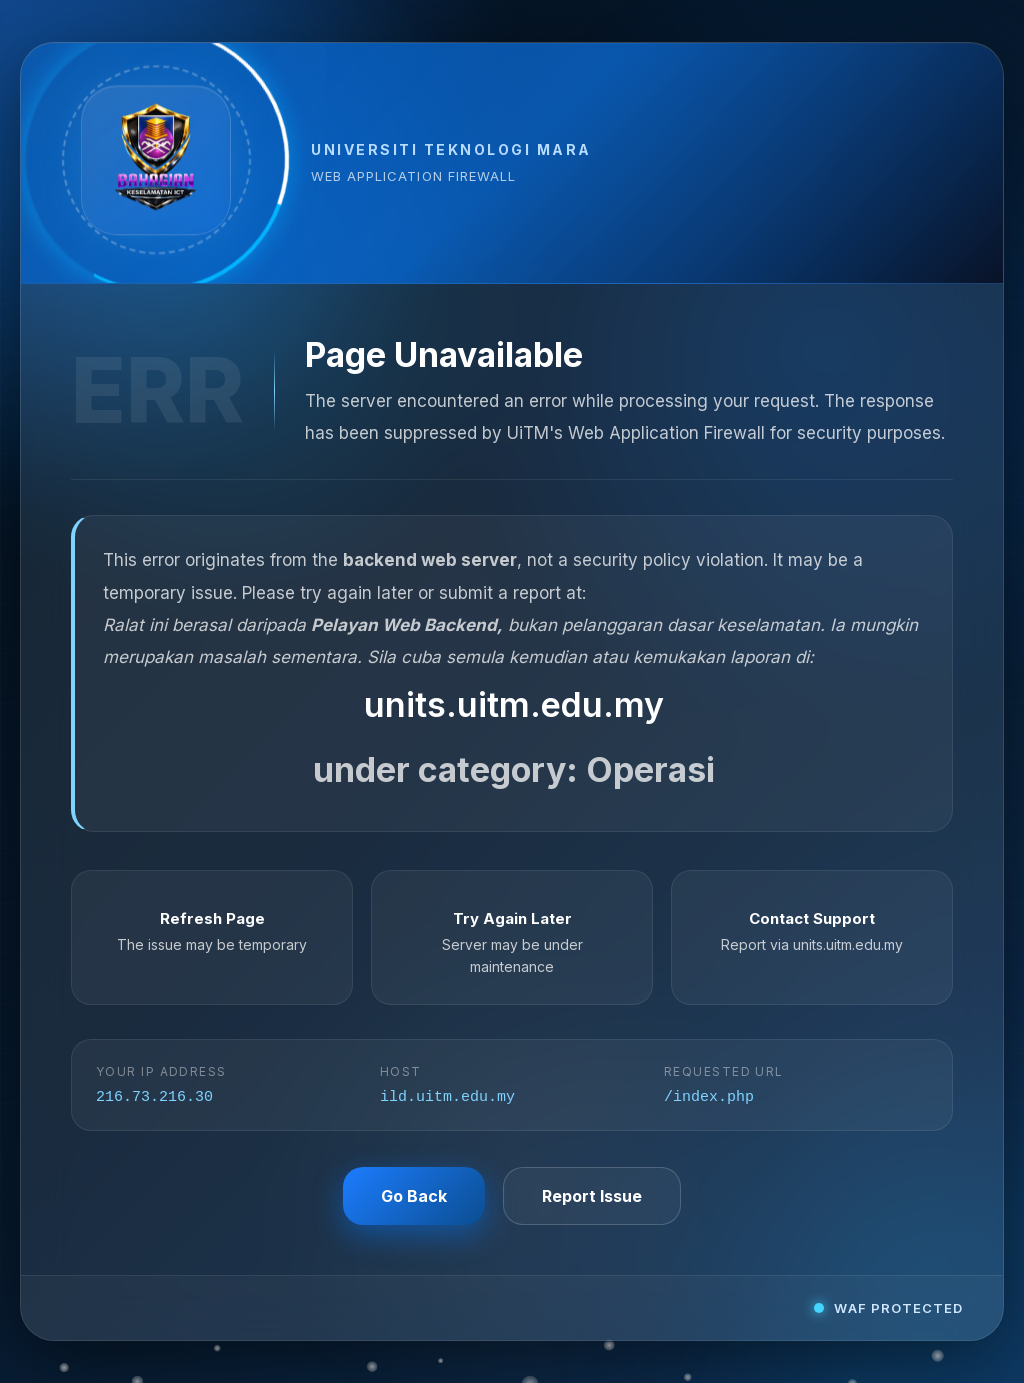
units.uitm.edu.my (514, 703)
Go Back (414, 1198)
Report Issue (592, 1198)
